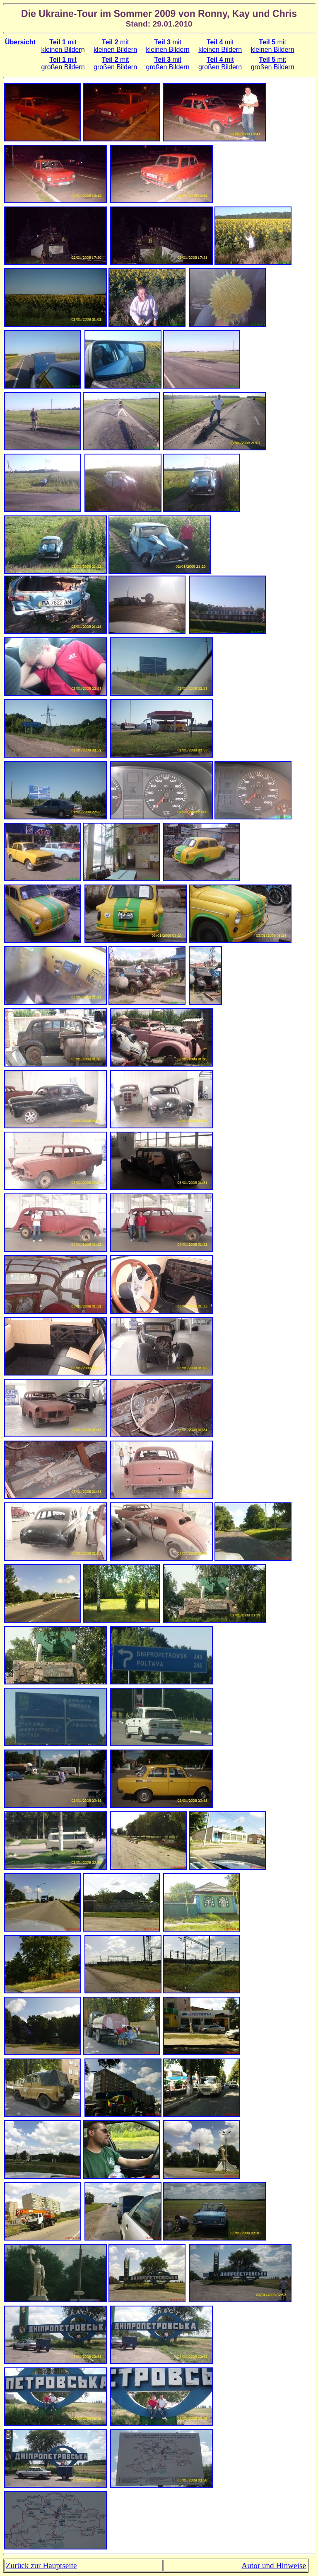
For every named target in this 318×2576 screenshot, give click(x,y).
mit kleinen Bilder (61, 46)
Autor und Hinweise (273, 2565)
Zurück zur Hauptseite (41, 2565)
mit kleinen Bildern (115, 46)
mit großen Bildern (63, 63)
